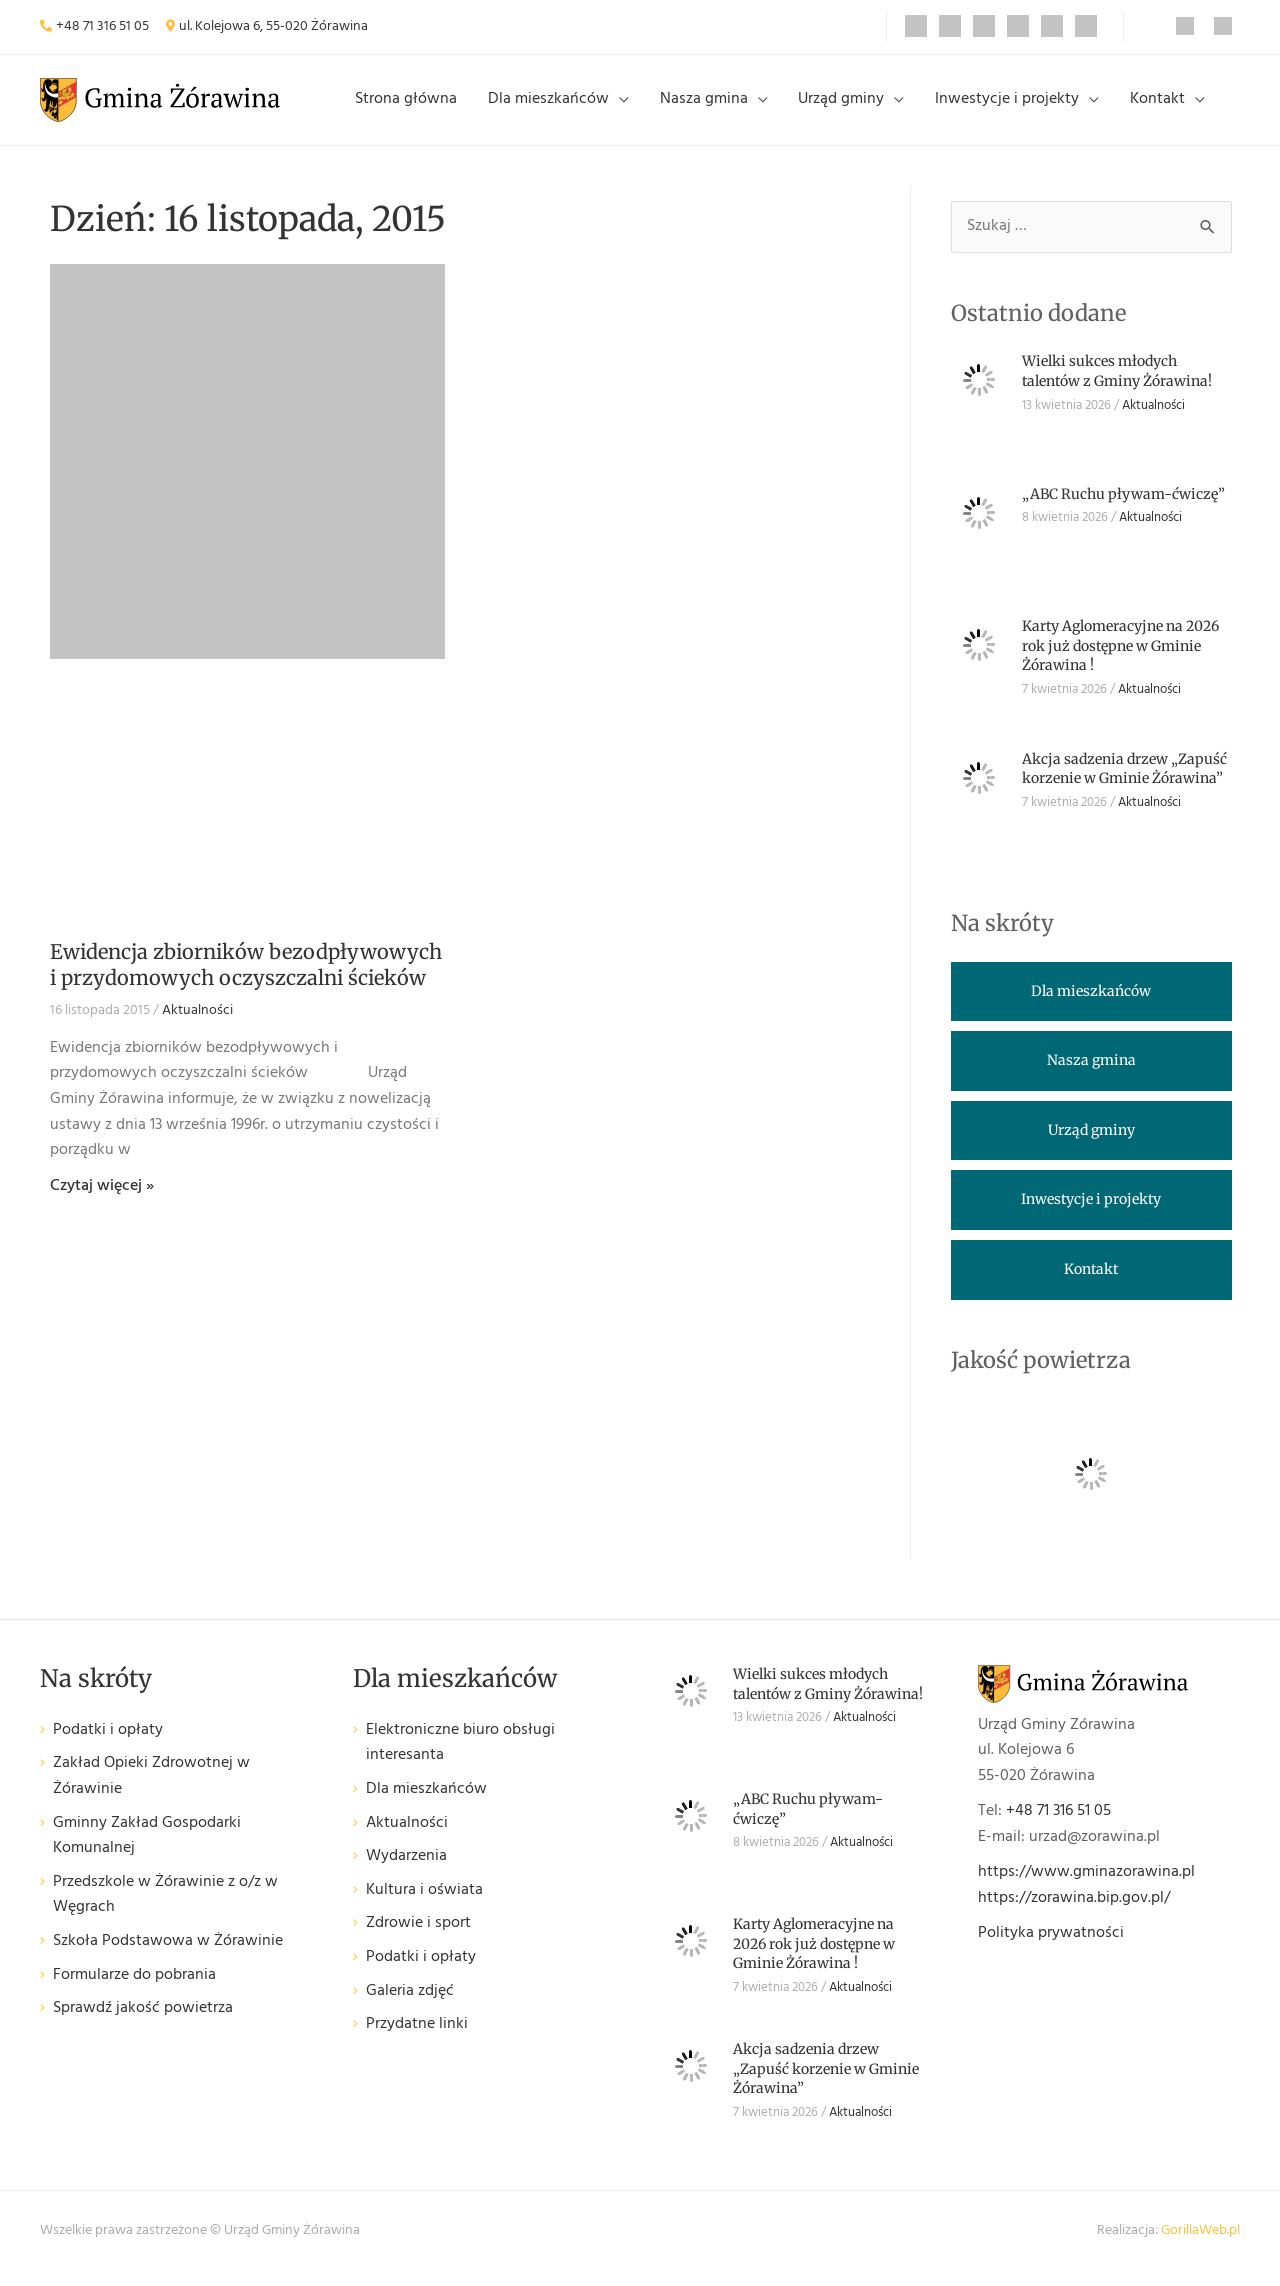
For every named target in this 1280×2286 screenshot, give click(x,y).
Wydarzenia (406, 1872)
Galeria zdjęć (410, 2006)
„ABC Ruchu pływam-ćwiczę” (1123, 509)
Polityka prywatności (1051, 1948)
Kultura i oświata (424, 1905)
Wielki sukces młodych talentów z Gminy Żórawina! (1117, 387)
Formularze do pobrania (134, 1990)
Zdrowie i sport (418, 1939)
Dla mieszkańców (578, 107)
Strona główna (443, 107)
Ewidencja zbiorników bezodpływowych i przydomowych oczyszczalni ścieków (246, 980)
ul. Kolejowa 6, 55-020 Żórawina (273, 26)
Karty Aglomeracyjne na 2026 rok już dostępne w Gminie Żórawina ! (1120, 661)
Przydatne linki (417, 2040)
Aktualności (197, 1026)
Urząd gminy (858, 107)
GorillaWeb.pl (1200, 2245)
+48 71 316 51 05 (102, 26)
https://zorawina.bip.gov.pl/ (1074, 1913)
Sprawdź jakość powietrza (143, 2024)
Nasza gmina (727, 107)
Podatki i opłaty (108, 1745)
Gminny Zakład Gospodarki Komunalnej (147, 1851)
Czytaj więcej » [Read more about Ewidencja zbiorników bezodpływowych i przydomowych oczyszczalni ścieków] (102, 1201)
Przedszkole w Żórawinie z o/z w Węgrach (165, 1910)
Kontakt (1160, 107)
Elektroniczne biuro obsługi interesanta (460, 1758)
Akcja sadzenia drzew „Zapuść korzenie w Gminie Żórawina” (1124, 784)
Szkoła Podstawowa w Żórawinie (168, 1957)
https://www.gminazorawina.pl (1086, 1888)
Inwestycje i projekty (1017, 107)
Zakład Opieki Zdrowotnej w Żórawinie (151, 1792)
